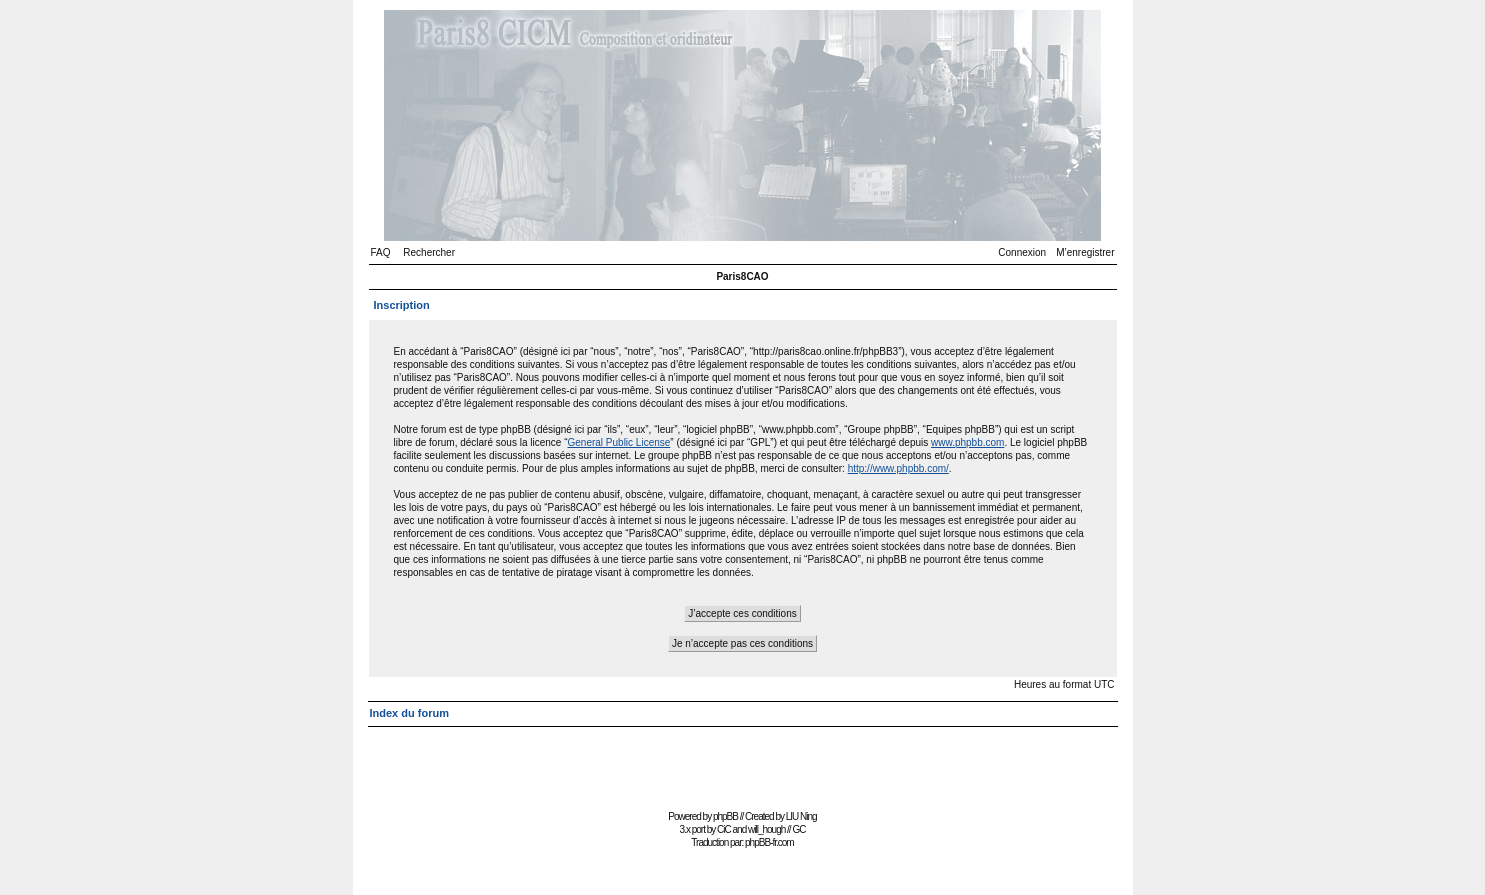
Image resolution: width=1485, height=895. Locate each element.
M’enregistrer (1085, 252)
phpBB (725, 816)
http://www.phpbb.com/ (898, 468)
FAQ (381, 252)
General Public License (618, 442)
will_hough (766, 829)
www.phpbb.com (967, 442)
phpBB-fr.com (769, 842)
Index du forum (409, 713)
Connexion (1022, 252)
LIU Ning (801, 816)
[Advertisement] (743, 759)
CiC (724, 829)
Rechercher (429, 252)
